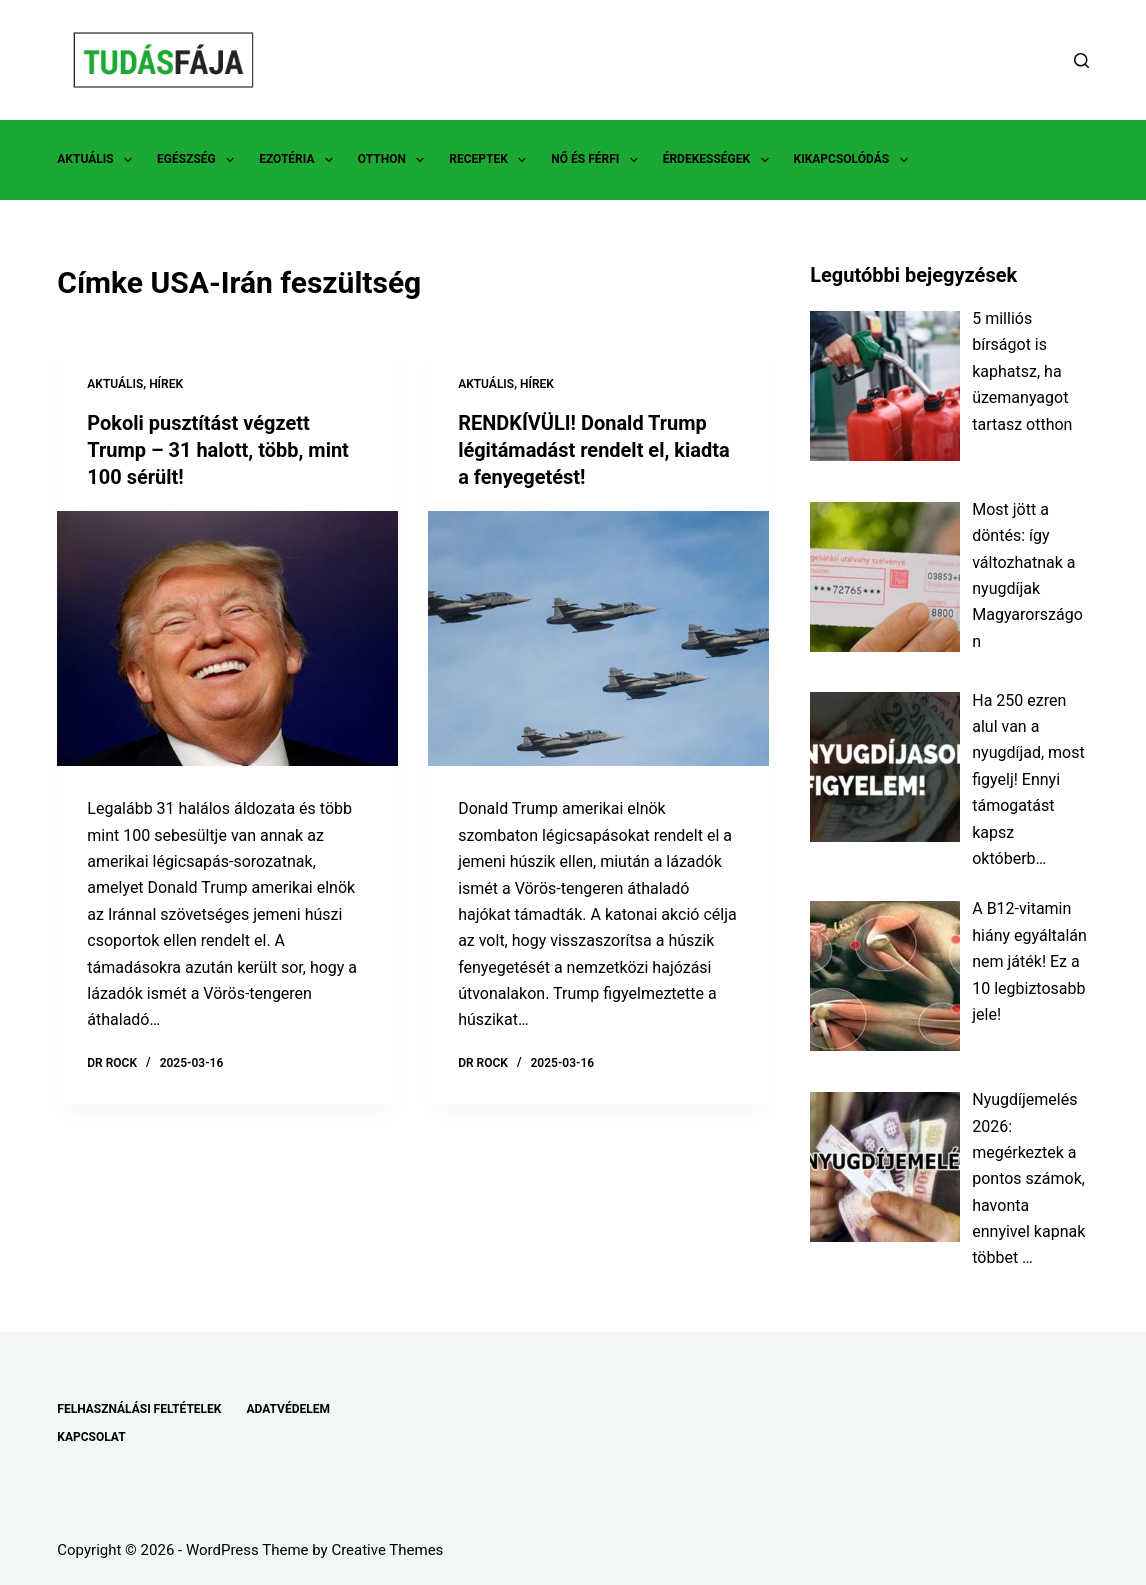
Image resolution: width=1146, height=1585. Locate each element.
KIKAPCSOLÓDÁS (855, 160)
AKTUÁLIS (98, 160)
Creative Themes (387, 1550)
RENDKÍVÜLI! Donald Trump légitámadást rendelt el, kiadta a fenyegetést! (594, 449)
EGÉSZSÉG (199, 160)
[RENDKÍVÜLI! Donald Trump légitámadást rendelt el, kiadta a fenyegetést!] (598, 636)
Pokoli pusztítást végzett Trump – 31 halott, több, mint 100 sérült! (218, 449)
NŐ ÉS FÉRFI (598, 160)
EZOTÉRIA (300, 160)
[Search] (1081, 60)
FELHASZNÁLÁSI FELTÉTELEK (139, 1409)
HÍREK (166, 384)
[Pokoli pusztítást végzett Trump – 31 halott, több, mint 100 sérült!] (227, 636)
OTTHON (395, 160)
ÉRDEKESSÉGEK (720, 160)
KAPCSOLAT (91, 1437)
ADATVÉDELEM (288, 1409)
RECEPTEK (491, 160)
